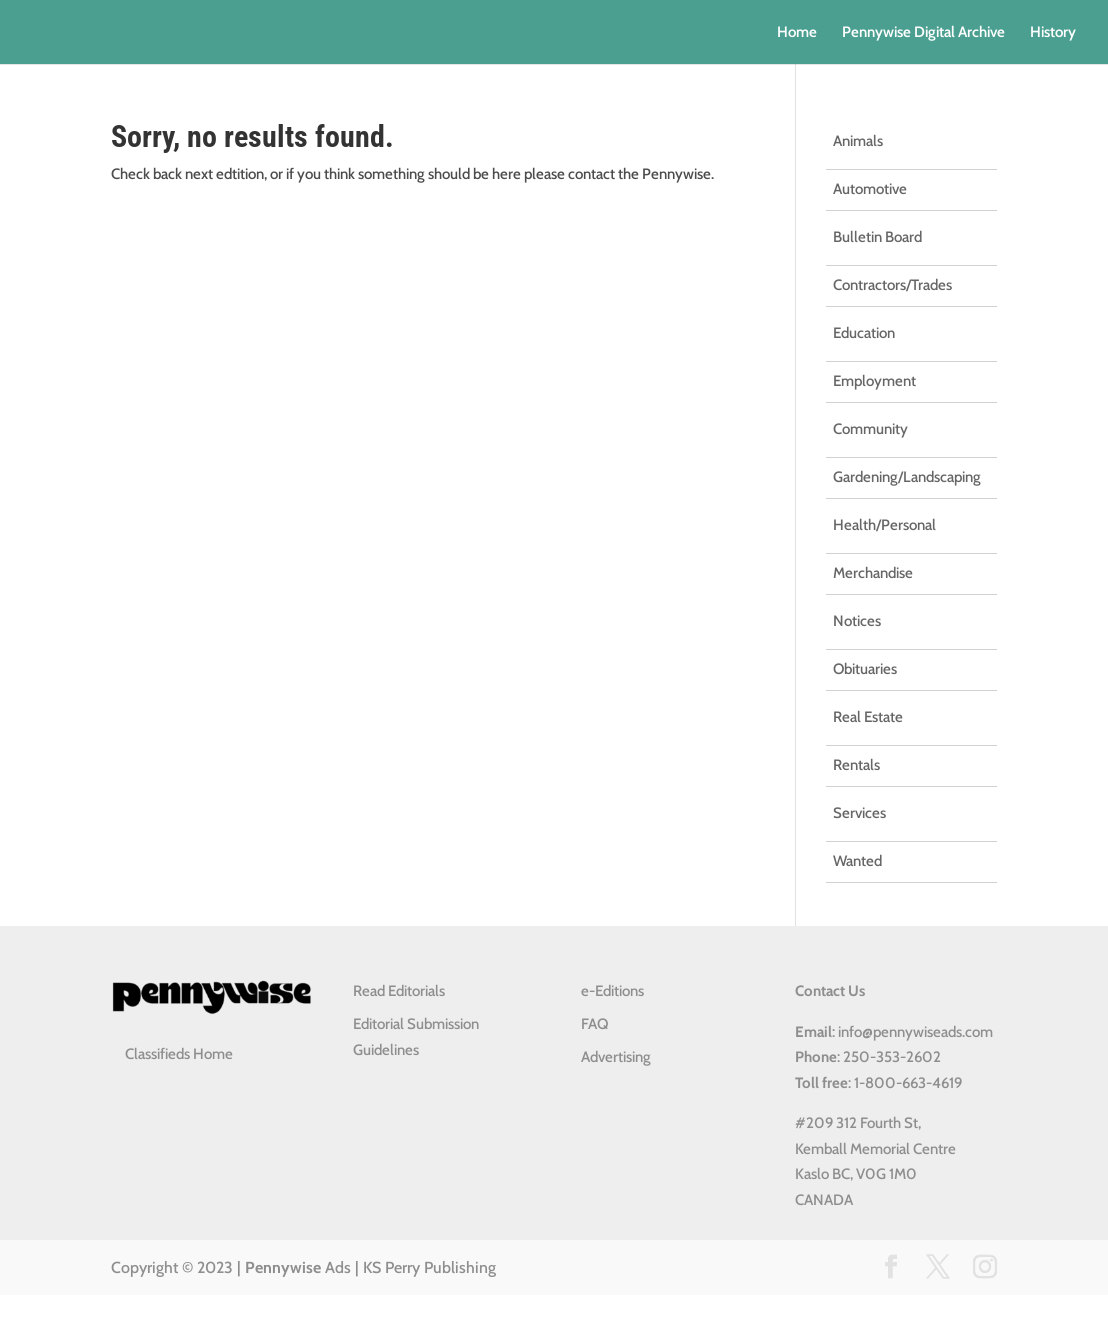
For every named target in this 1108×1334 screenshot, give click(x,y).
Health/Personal (884, 525)
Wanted (857, 861)
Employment (874, 381)
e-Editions (612, 991)
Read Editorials (399, 991)
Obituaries (865, 669)
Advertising (616, 1057)
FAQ (594, 1024)
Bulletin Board (877, 237)
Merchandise (873, 573)
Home (797, 33)
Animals (858, 141)
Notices (857, 621)
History (1053, 33)
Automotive (870, 189)
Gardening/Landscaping (907, 477)
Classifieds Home (179, 1054)
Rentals (856, 765)
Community (870, 429)
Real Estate (868, 717)
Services (859, 813)
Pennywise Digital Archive (923, 33)
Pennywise (283, 1267)
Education (864, 333)
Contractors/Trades (892, 285)
